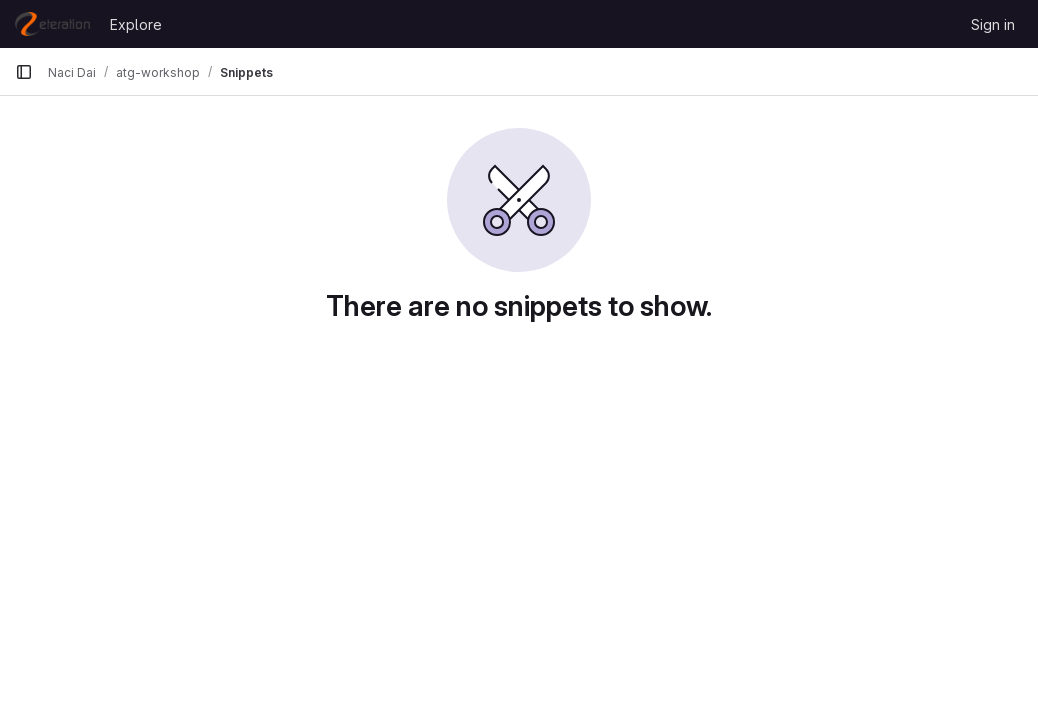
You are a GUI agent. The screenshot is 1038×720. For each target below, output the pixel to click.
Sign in (993, 24)
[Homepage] (52, 24)
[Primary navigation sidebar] (24, 72)
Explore (136, 24)
